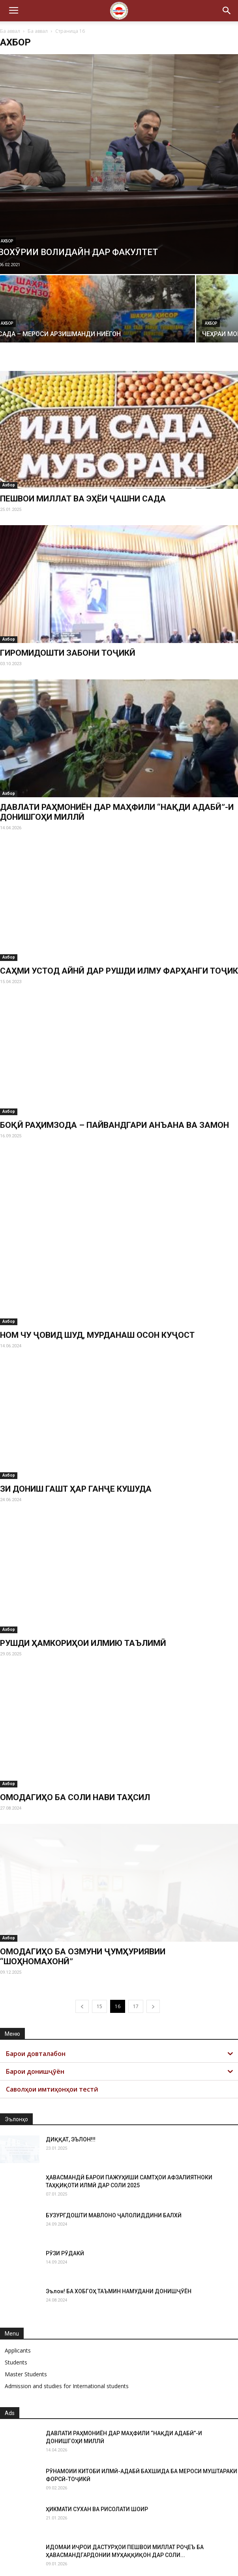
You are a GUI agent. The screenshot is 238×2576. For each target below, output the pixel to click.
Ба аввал (10, 31)
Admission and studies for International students (67, 2330)
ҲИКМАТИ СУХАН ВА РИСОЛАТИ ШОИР (97, 2453)
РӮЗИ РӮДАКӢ (65, 2197)
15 (99, 1950)
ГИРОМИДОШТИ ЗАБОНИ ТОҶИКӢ (67, 653)
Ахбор (211, 323)
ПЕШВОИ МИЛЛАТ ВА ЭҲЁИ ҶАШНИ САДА (83, 498)
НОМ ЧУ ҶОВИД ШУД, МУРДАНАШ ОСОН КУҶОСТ (97, 1279)
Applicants (18, 2294)
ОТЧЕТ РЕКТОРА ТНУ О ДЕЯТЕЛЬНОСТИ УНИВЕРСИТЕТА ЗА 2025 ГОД (137, 2529)
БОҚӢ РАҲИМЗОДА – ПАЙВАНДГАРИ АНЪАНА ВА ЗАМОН (114, 1125)
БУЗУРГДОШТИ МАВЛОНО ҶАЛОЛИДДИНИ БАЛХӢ (114, 2159)
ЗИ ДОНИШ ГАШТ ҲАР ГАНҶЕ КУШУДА (76, 1433)
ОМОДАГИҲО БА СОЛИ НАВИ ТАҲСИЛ (75, 1741)
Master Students (26, 2318)
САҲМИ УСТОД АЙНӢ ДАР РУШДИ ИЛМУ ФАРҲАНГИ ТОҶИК (119, 971)
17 (136, 1950)
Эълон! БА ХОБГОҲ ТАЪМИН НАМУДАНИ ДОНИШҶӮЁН (118, 2235)
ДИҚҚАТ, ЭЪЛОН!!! (71, 2083)
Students (16, 2306)
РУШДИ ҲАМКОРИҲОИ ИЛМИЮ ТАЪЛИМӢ (83, 1587)
